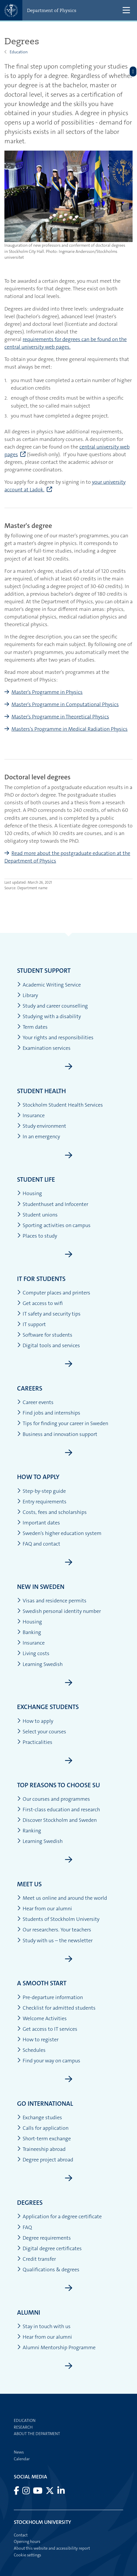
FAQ (24, 2227)
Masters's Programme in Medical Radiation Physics (69, 728)
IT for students (41, 1279)
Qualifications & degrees (48, 2270)
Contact (21, 2535)
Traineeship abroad (41, 2149)
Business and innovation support (57, 1434)
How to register (38, 2040)
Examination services (44, 1048)
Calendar (22, 2458)
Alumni (28, 2312)
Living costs (33, 1653)
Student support (44, 970)
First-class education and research (58, 1810)
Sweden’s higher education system (59, 1533)
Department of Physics (51, 10)
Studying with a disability (49, 1016)
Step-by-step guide (41, 1491)
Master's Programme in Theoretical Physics (60, 716)
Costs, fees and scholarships (52, 1512)
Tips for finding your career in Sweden (62, 1423)
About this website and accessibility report (52, 2548)
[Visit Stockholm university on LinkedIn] (61, 2492)
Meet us (29, 1884)
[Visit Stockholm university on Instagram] (26, 2492)
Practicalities (34, 1742)
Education (19, 51)
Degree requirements (44, 2238)
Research (23, 2427)
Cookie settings (27, 2555)
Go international (45, 2103)
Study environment (41, 1126)
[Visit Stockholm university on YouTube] (38, 2492)
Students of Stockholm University (58, 1919)
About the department (37, 2433)
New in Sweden (40, 1586)
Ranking (29, 1831)
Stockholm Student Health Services (60, 1105)
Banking (29, 1632)
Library (27, 995)
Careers (29, 1388)
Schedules (31, 2050)
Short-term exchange (44, 2139)
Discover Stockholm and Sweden (57, 1820)
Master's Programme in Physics (47, 692)
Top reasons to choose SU (58, 1785)
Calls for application (42, 2128)
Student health (41, 1091)
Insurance (31, 1115)
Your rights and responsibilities (55, 1038)
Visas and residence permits (51, 1601)
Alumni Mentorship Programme (56, 2348)
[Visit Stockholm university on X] (50, 2492)
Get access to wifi (40, 1303)
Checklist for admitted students (56, 2008)
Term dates (32, 1027)
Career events (35, 1402)
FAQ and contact (38, 1544)
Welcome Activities (42, 2019)
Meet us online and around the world (62, 1898)
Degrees (30, 2202)
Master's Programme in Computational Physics (65, 704)
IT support (31, 1324)
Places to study (37, 1236)
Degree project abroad (45, 2160)
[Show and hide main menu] (126, 10)
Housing (29, 1193)
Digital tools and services (48, 1345)
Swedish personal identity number (59, 1611)
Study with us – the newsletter (55, 1941)
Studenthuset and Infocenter (52, 1204)
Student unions (37, 1215)
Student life (36, 1179)
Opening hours (27, 2541)
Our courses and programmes (53, 1799)
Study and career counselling (52, 1006)
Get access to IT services (47, 2029)
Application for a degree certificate (59, 2217)
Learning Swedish (40, 1664)
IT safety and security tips (49, 1314)
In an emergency (38, 1137)
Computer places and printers (53, 1293)
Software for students (44, 1335)
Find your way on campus (48, 2061)
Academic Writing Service (49, 985)
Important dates (38, 1523)
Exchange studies (39, 2118)
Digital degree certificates (49, 2249)
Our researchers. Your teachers (54, 1930)
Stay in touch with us (44, 2326)
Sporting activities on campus (54, 1225)
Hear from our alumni (44, 1909)
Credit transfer (36, 2259)
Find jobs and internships (48, 1413)
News (19, 2452)
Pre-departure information (50, 1997)
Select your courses (41, 1732)
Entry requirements (41, 1502)
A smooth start (41, 1983)
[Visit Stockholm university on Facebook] (17, 2492)
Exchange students (48, 1707)
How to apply (38, 1477)
